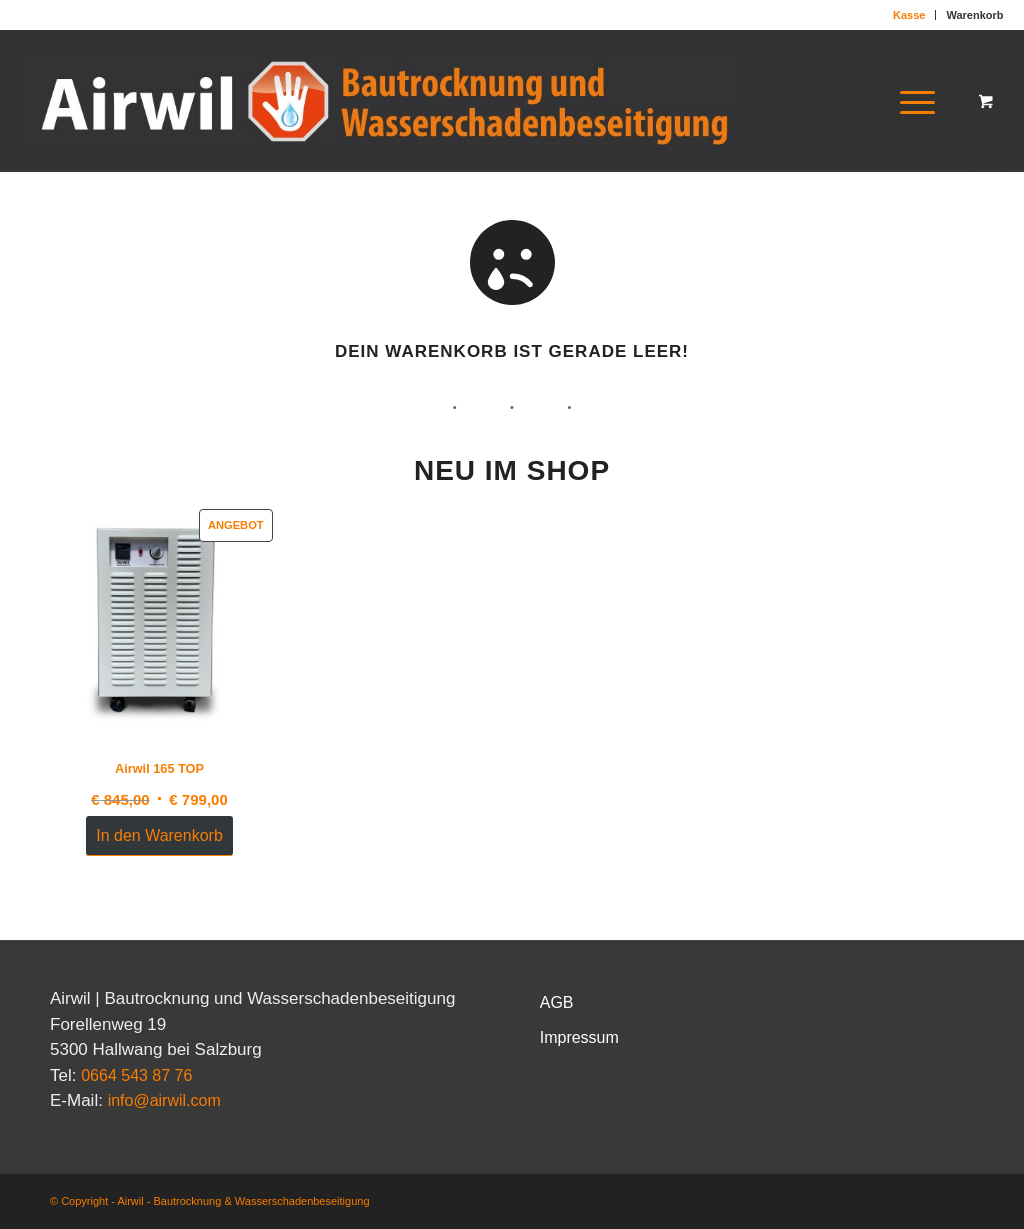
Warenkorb (974, 15)
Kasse (909, 15)
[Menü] (911, 101)
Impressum (579, 1037)
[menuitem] (909, 15)
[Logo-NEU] (380, 101)
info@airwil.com (164, 1100)
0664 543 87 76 (136, 1075)
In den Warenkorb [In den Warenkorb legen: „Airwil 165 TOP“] (159, 835)
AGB (557, 1002)
